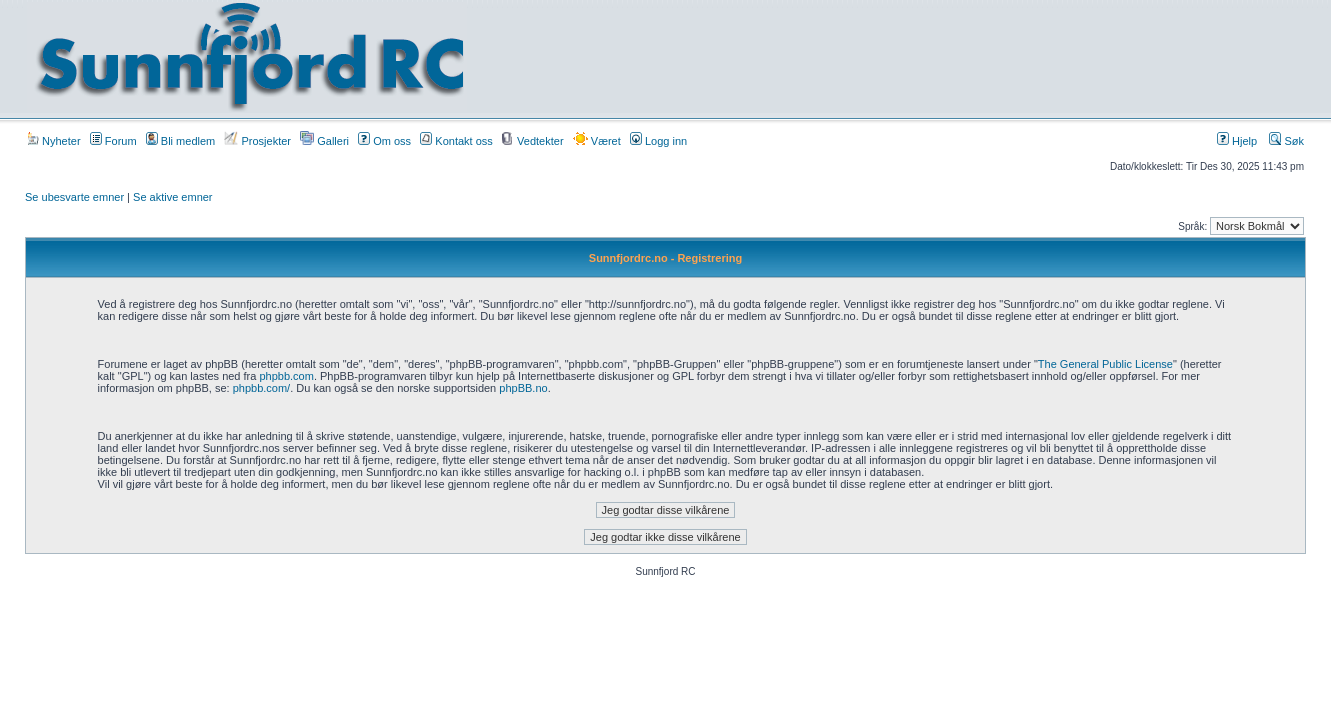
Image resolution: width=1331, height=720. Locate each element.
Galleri (324, 141)
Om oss (384, 141)
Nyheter (54, 141)
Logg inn (658, 141)
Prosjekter (257, 141)
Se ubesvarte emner (74, 197)
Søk (1286, 141)
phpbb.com (286, 376)
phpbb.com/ (261, 388)
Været (597, 141)
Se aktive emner (172, 197)
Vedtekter (533, 141)
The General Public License (1105, 364)
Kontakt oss (456, 141)
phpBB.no (523, 388)
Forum (113, 141)
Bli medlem (180, 141)
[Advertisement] (875, 57)
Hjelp (1237, 141)
